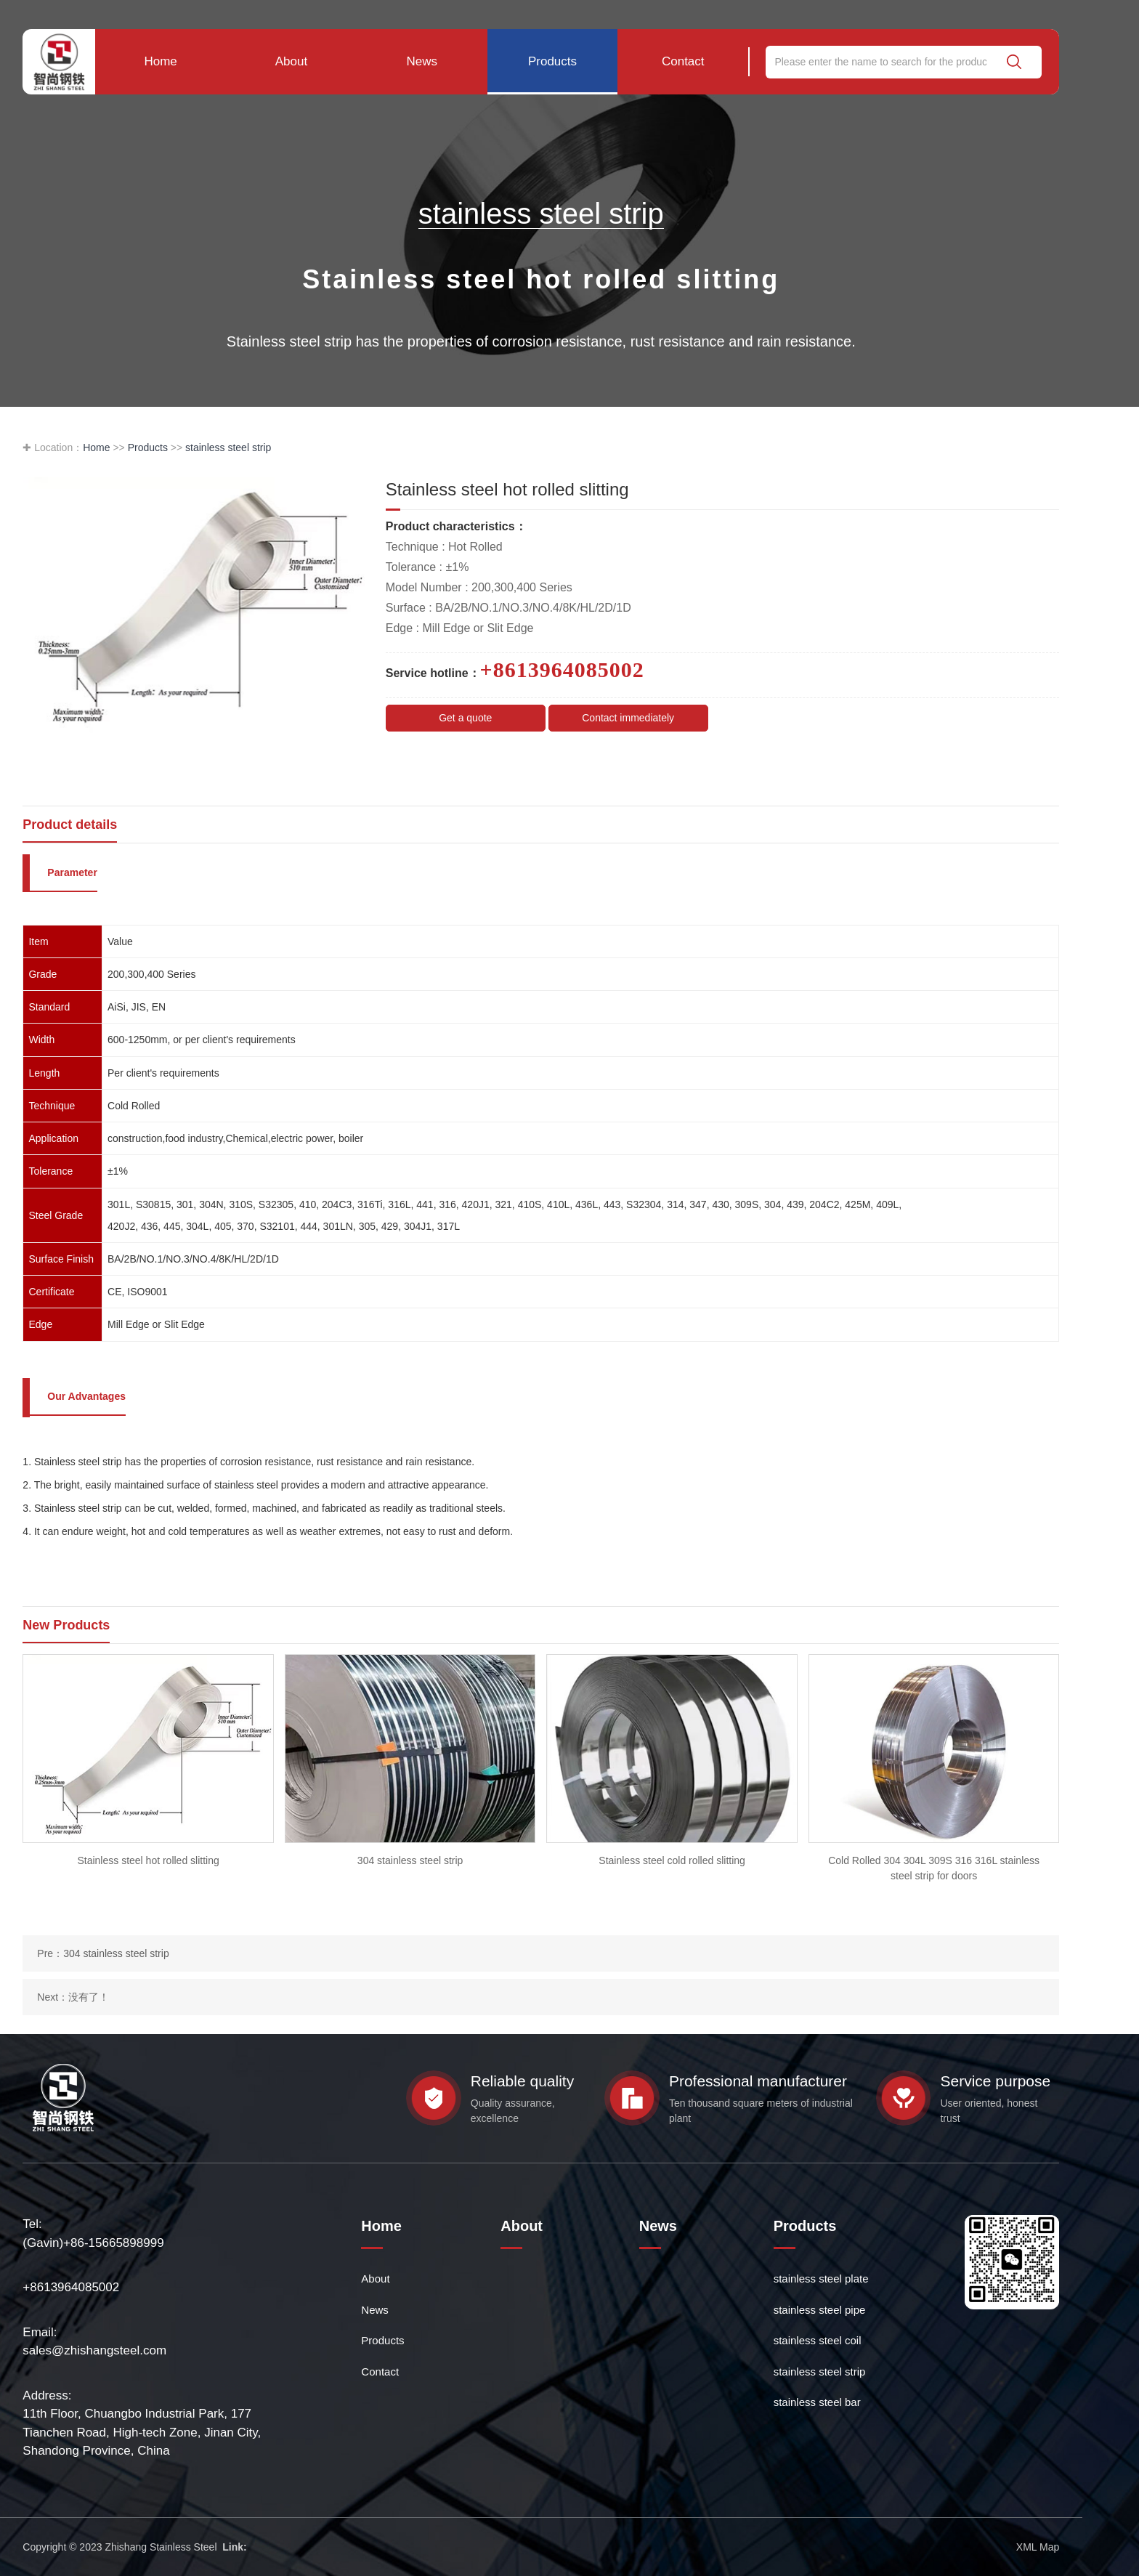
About (291, 61)
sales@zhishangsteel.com (94, 2350)
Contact (683, 61)
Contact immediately (628, 718)
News (421, 61)
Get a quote (465, 718)
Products (552, 61)
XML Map (1037, 2547)
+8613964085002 (71, 2287)
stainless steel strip (228, 447)
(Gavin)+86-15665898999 (93, 2243)
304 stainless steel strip (116, 1953)
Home (160, 61)
